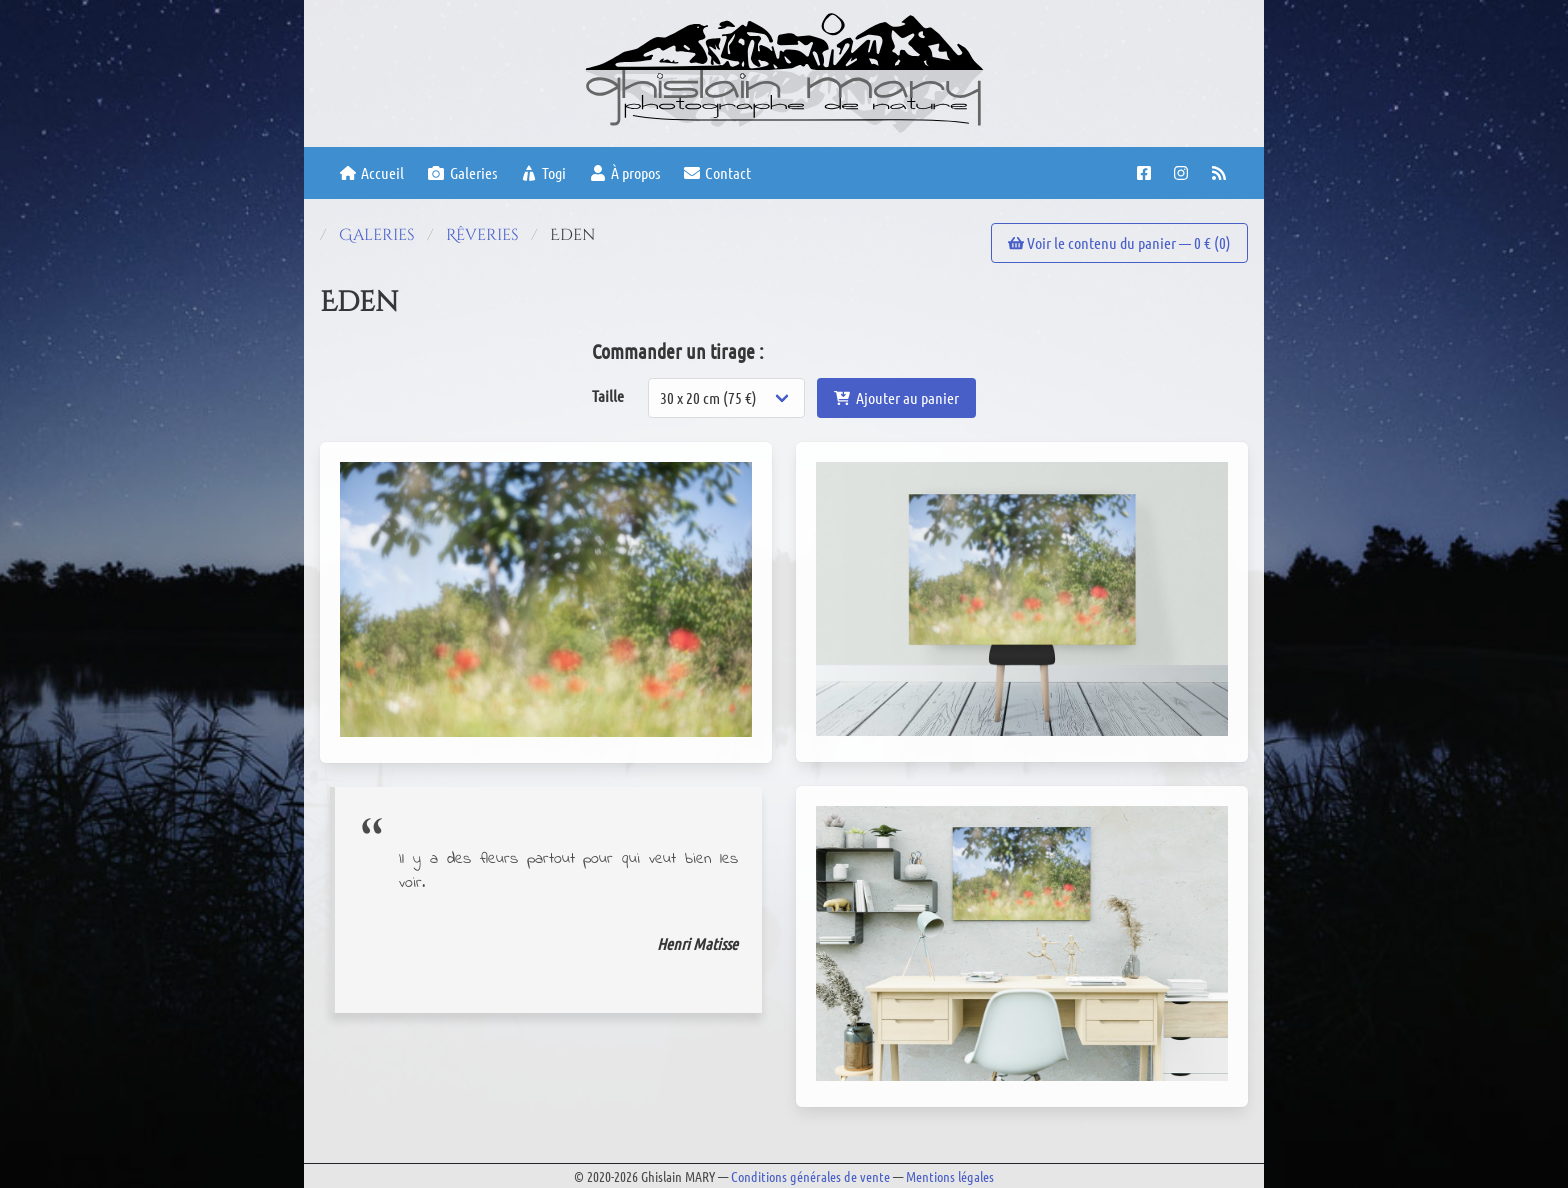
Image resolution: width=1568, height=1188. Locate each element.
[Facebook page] (1146, 173)
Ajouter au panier (896, 397)
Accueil (372, 172)
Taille (608, 395)
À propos (625, 172)
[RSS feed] (1221, 173)
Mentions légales (950, 1176)
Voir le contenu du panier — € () (1119, 243)
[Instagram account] (1183, 173)
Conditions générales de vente (810, 1176)
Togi (543, 172)
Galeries (462, 172)
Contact (717, 172)
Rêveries (482, 235)
